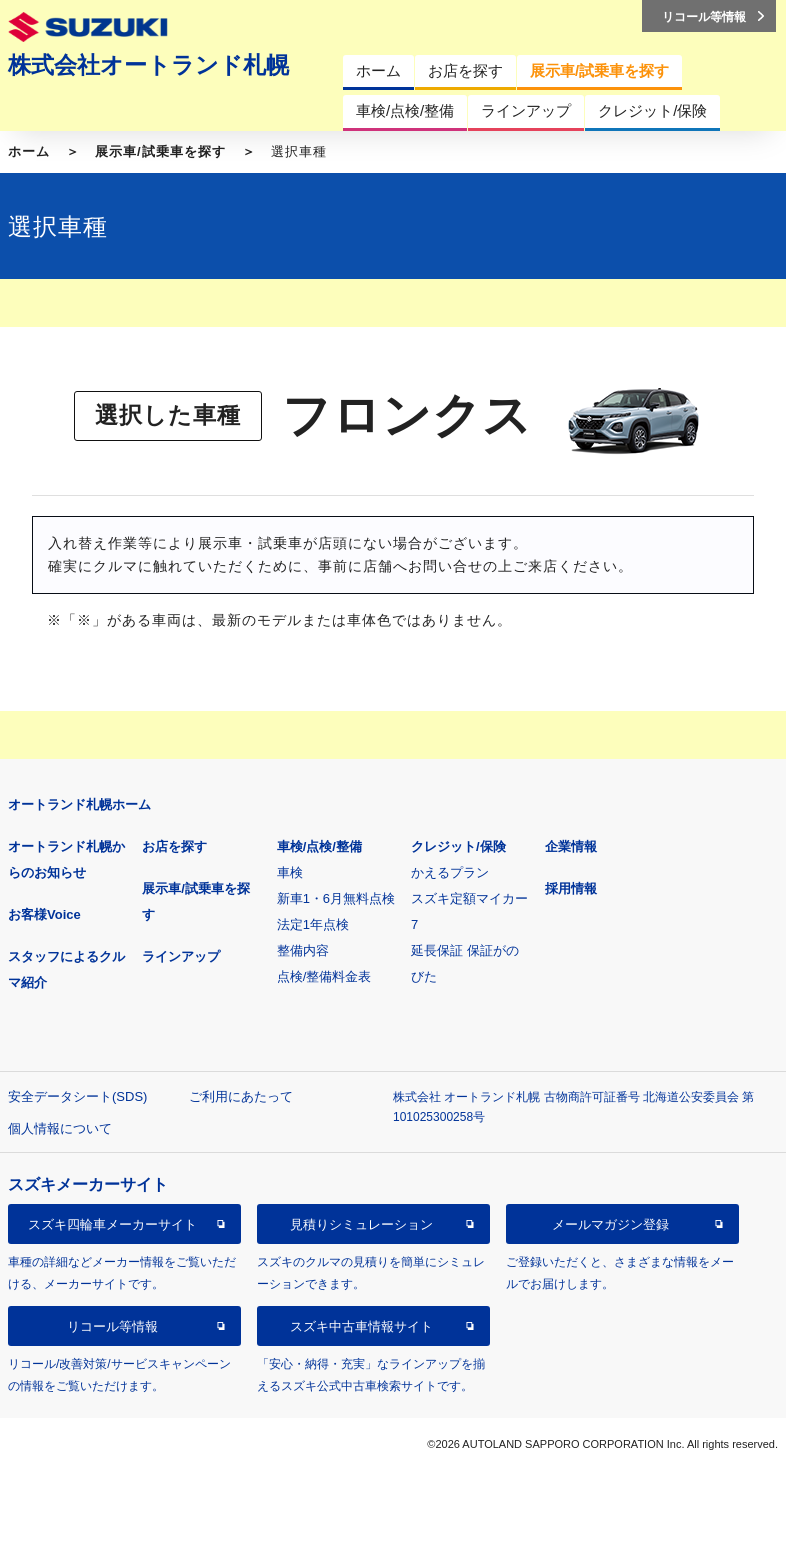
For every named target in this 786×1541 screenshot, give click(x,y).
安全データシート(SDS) (77, 1096)
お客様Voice (44, 914)
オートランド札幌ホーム (79, 804)
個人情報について (60, 1128)
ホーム (29, 151)
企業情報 (571, 846)
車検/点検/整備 (319, 846)
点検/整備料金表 (324, 976)
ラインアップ (181, 956)
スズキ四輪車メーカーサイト (112, 1224)
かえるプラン (450, 872)
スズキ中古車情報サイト (361, 1326)
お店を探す (174, 846)
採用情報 (571, 888)
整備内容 (303, 950)
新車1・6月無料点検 (336, 898)
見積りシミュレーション (361, 1224)
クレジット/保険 (458, 846)
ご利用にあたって (241, 1096)
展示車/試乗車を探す (160, 151)
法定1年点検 (313, 924)
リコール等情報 (112, 1326)
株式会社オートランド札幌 (148, 65)
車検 (290, 872)
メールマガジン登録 (610, 1224)
